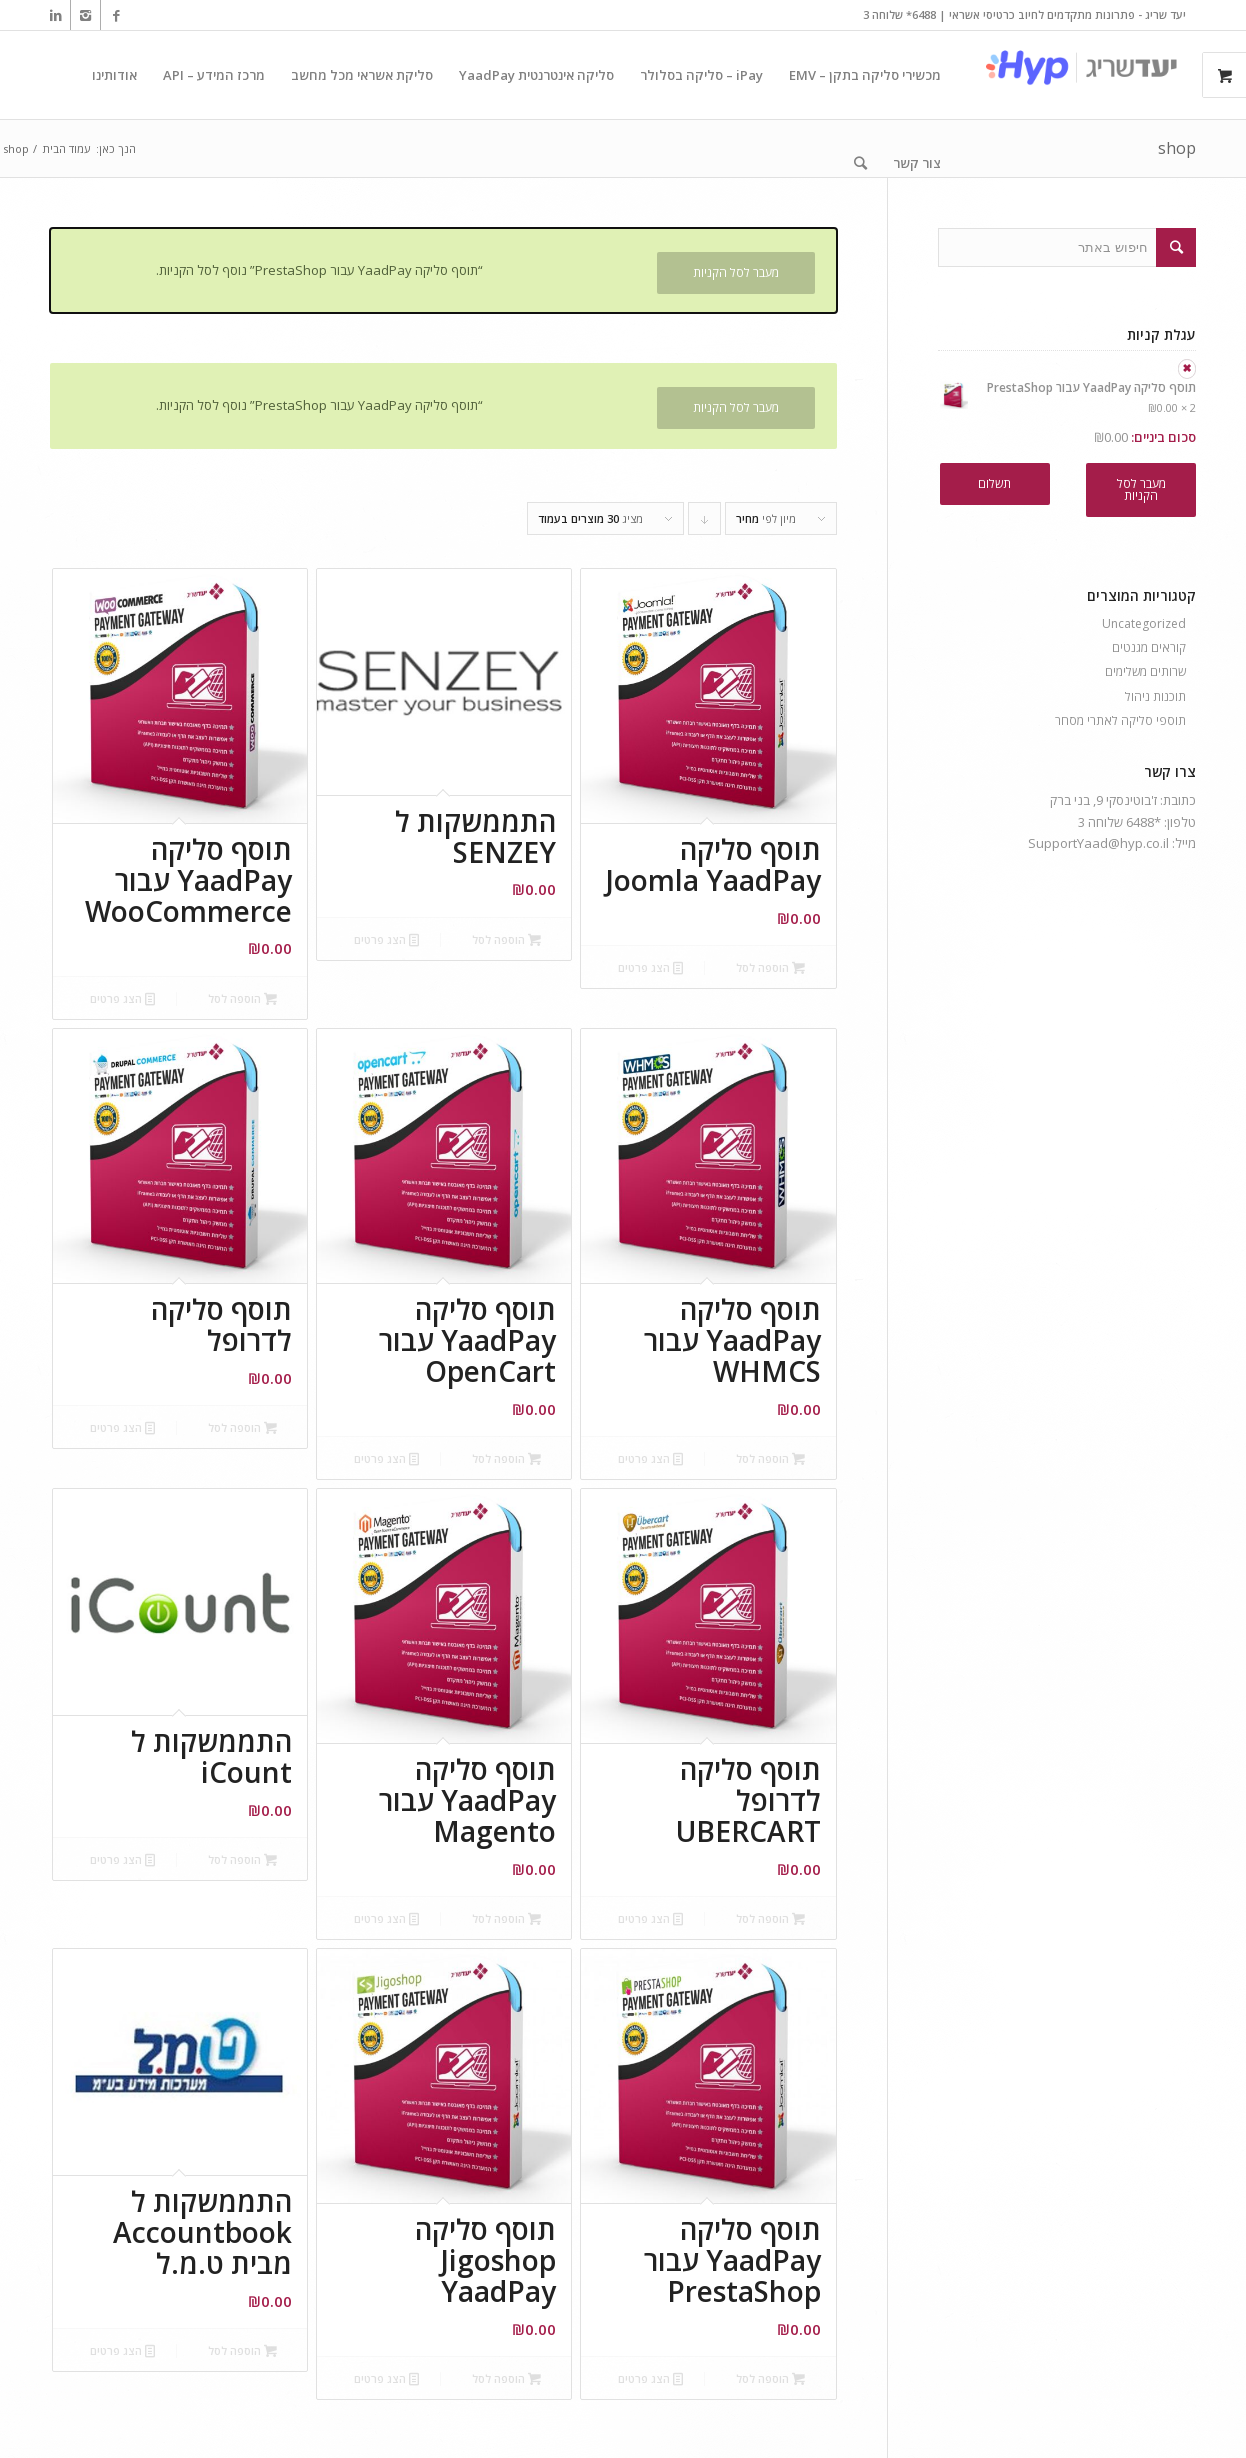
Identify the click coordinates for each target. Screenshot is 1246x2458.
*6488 (1143, 822)
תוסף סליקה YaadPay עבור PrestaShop (1067, 388)
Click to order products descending (704, 523)
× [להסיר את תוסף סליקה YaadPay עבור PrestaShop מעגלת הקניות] (1187, 369)
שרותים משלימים (1145, 671)
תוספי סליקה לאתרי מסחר (1120, 720)
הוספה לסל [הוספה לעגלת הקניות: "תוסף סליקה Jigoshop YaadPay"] (506, 2378)
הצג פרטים (650, 967)
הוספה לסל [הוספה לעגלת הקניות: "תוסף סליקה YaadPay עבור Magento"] (506, 1918)
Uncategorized (1144, 623)
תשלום (994, 483)
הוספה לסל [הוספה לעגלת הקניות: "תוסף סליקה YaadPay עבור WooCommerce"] (242, 998)
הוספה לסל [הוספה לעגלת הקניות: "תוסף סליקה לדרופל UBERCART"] (770, 1918)
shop (1177, 148)
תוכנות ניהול (1155, 696)
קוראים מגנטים (1149, 647)
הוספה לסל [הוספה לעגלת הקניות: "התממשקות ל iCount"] (242, 1859)
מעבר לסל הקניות (736, 272)
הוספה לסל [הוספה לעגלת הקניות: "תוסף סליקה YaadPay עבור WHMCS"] (770, 1458)
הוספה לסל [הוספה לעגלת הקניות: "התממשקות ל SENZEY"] (506, 939)
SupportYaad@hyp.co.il (1098, 843)
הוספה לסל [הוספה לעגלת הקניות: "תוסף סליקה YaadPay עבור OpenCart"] (506, 1458)
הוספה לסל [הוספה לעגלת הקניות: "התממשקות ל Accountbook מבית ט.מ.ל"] (242, 2350)
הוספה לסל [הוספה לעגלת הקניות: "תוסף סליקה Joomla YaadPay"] (770, 967)
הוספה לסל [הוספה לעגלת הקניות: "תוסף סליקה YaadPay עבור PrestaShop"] (770, 2378)
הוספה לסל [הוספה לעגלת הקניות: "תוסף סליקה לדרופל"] (242, 1427)
